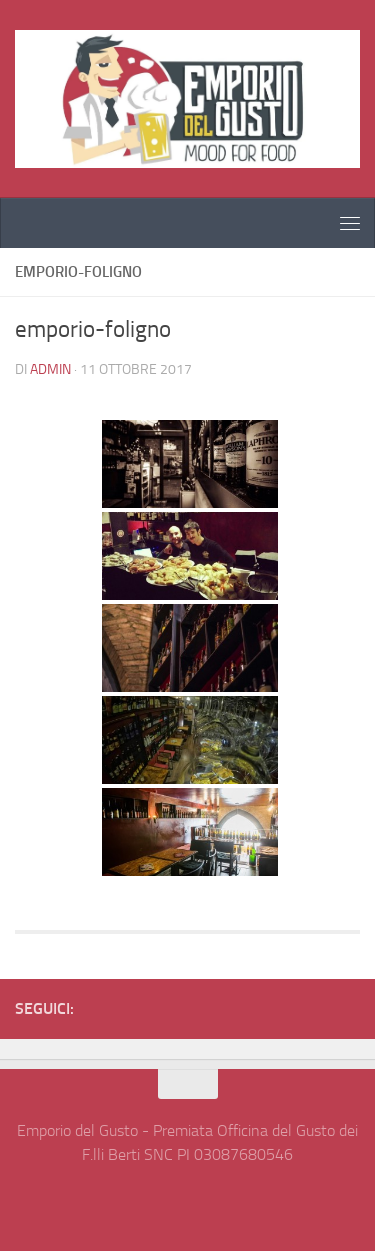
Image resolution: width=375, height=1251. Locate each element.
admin (50, 369)
